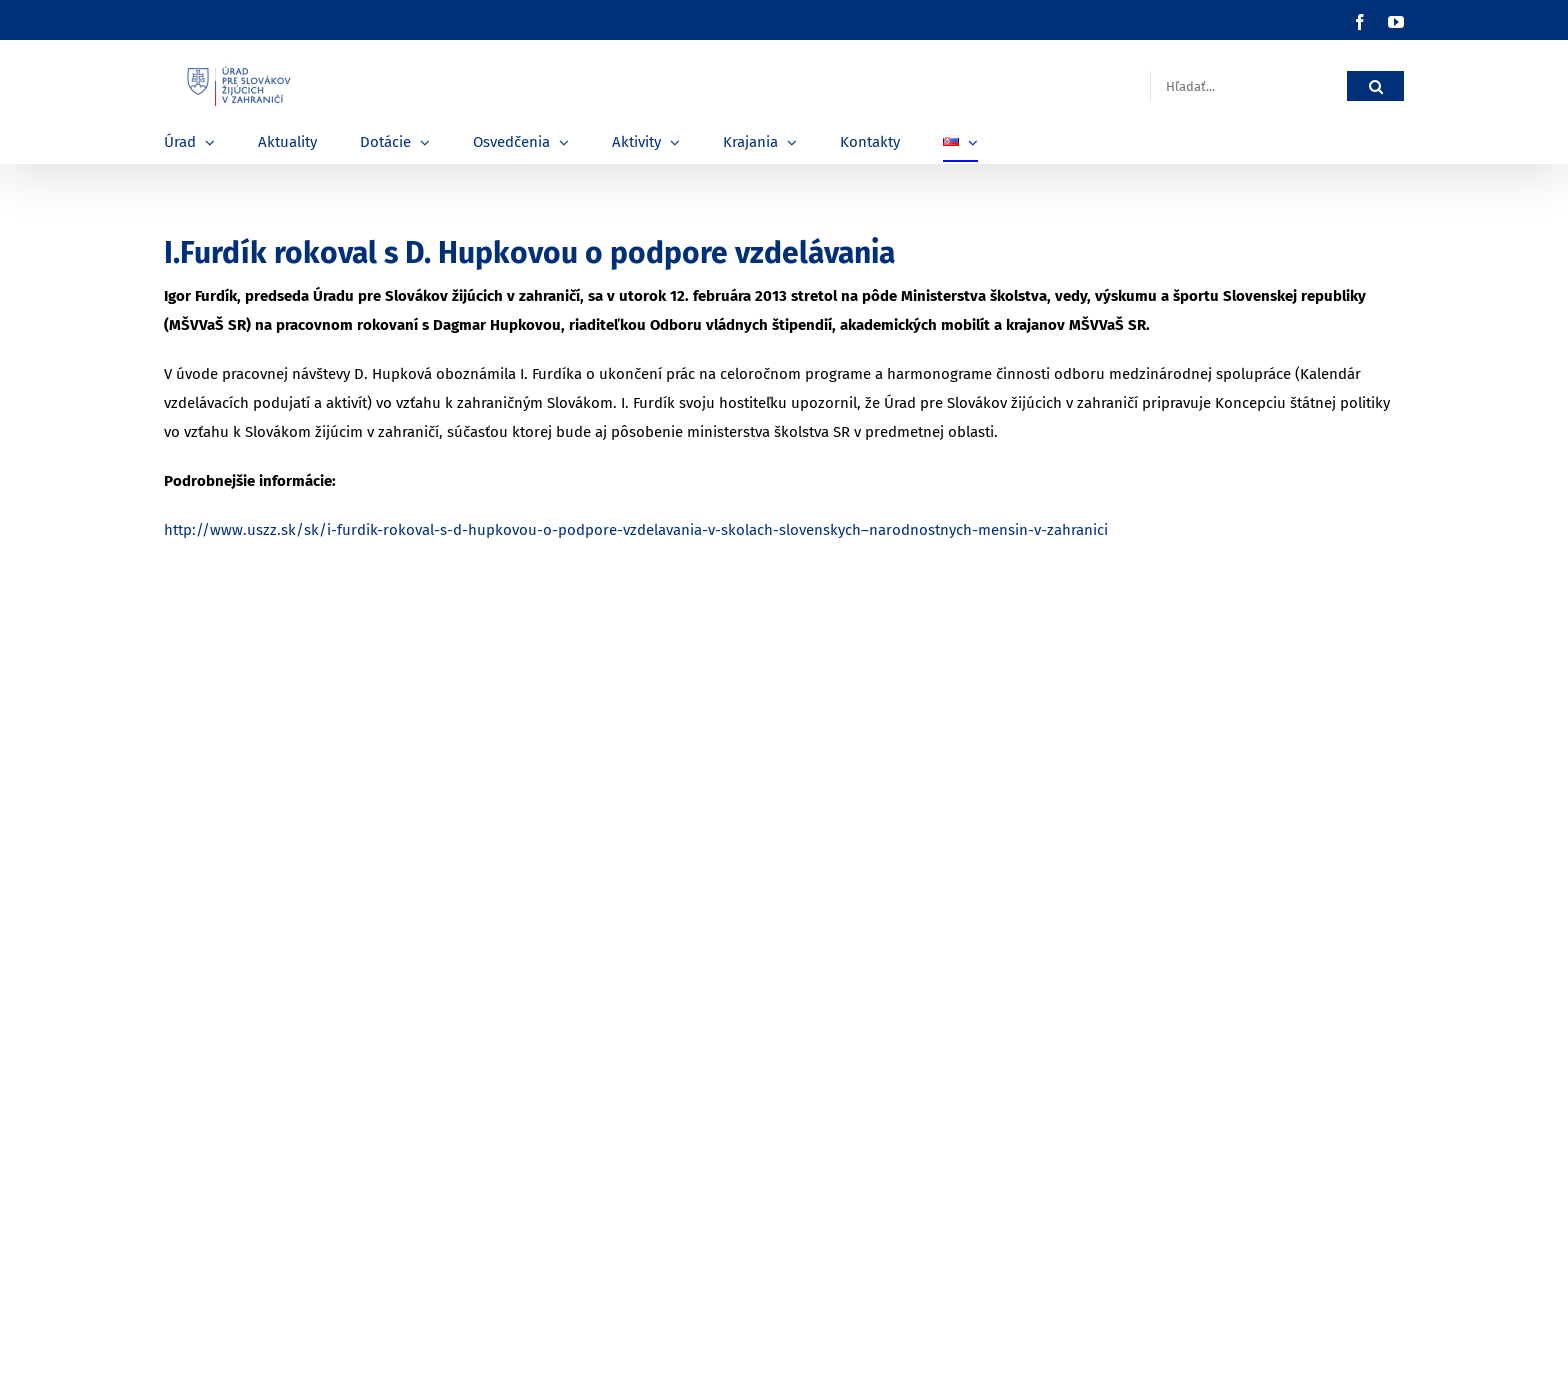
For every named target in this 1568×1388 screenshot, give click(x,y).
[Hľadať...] (1248, 86)
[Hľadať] (1375, 86)
